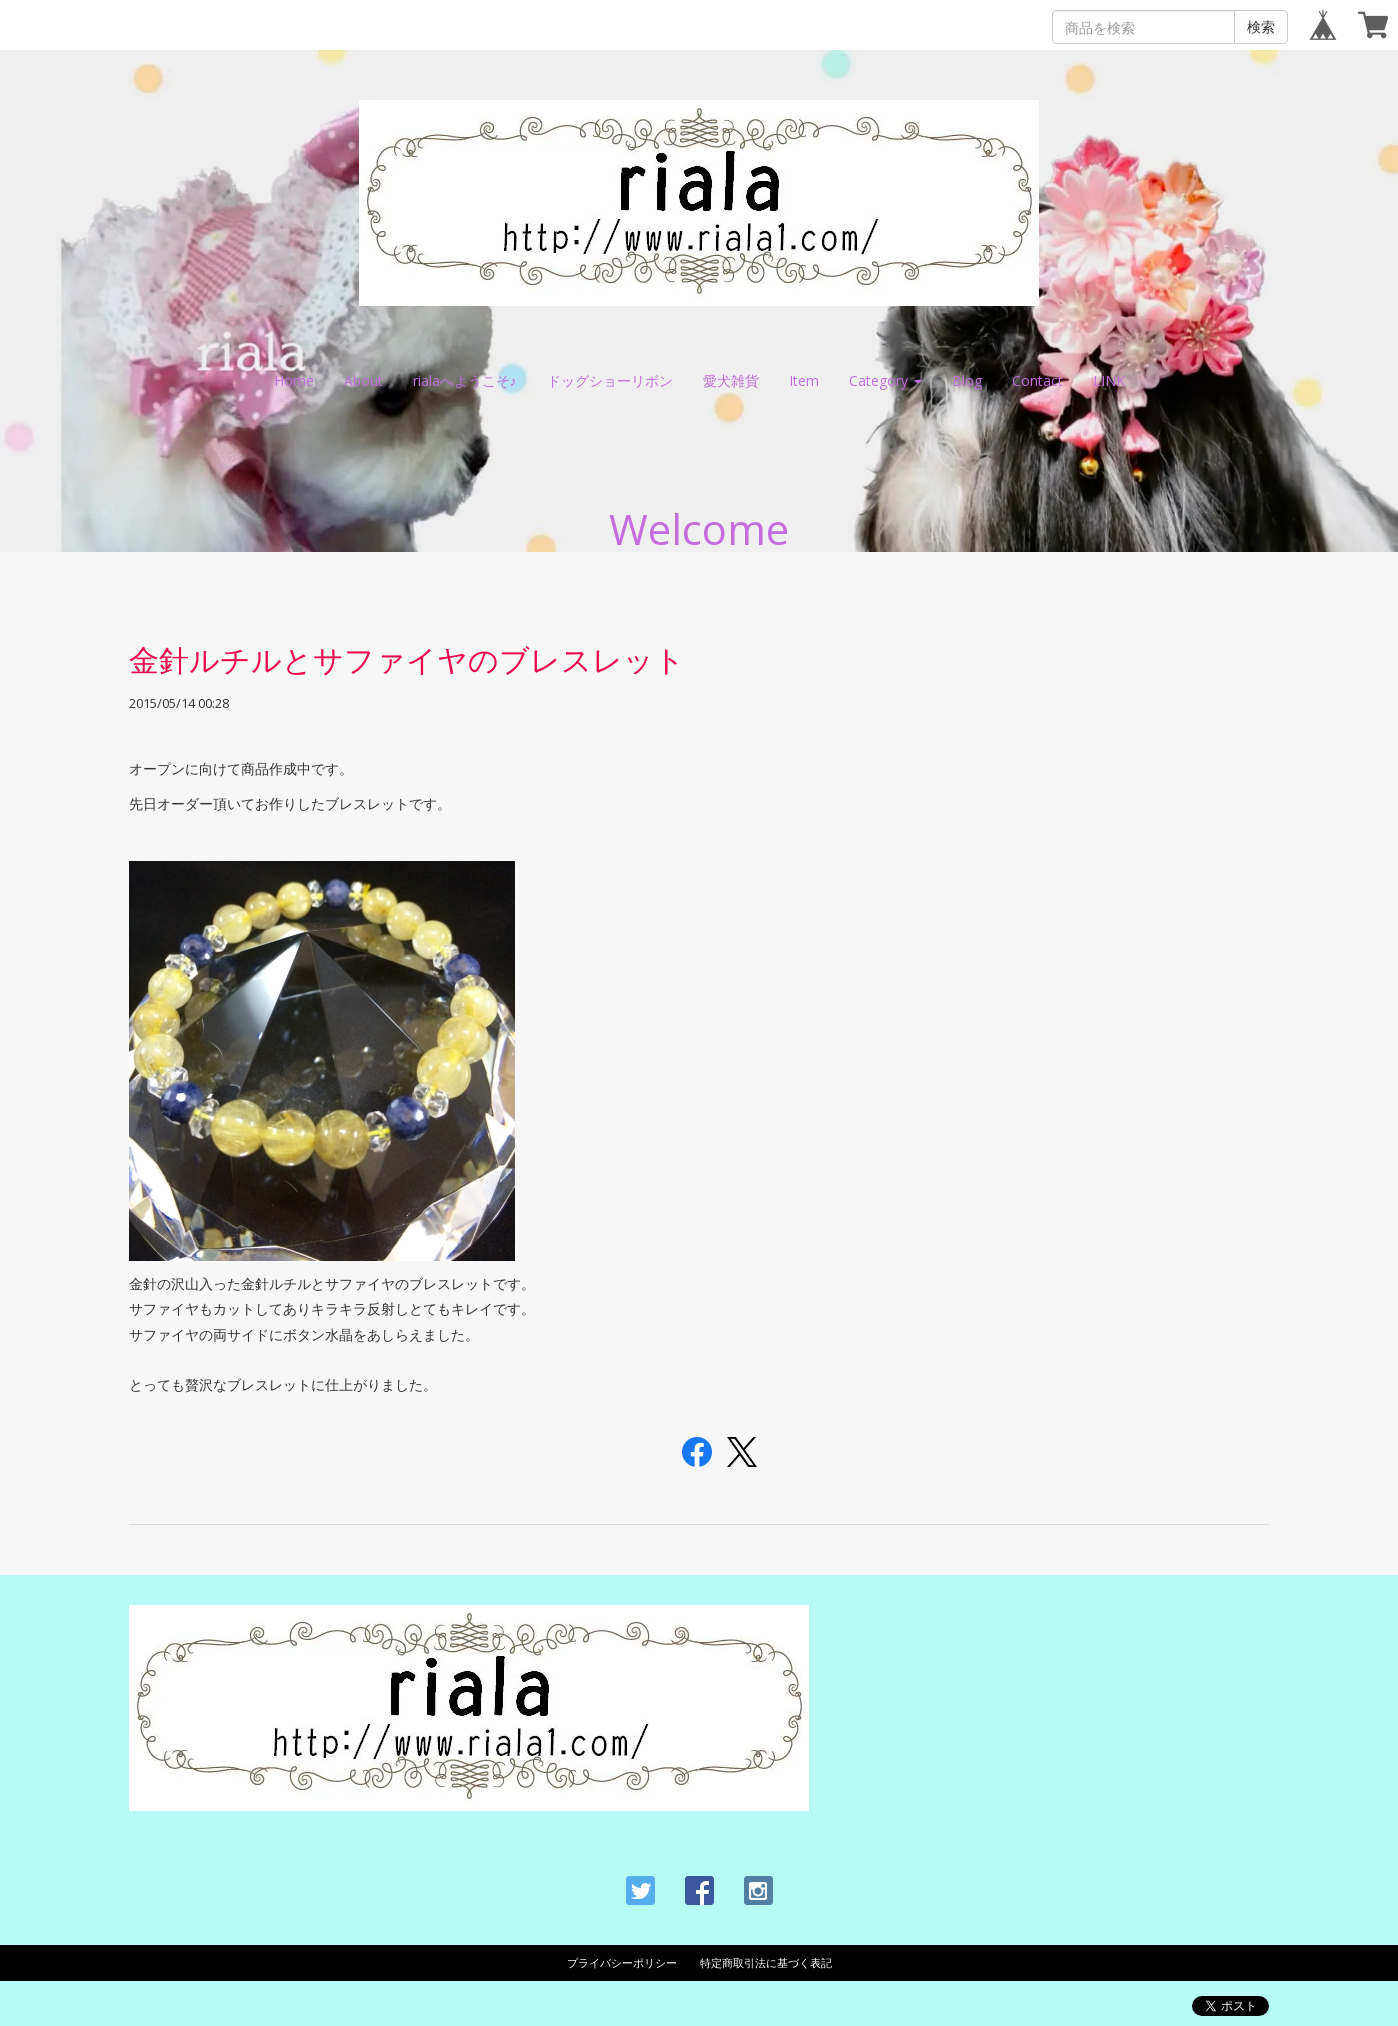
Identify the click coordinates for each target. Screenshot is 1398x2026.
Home (294, 380)
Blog (967, 380)
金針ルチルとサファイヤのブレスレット (407, 659)
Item (804, 380)
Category (885, 380)
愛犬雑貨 (731, 380)
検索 (1261, 26)
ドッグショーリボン (610, 380)
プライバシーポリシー (622, 1962)
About (363, 380)
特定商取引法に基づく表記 (766, 1962)
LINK (1109, 380)
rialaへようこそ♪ (465, 380)
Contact (1037, 380)
